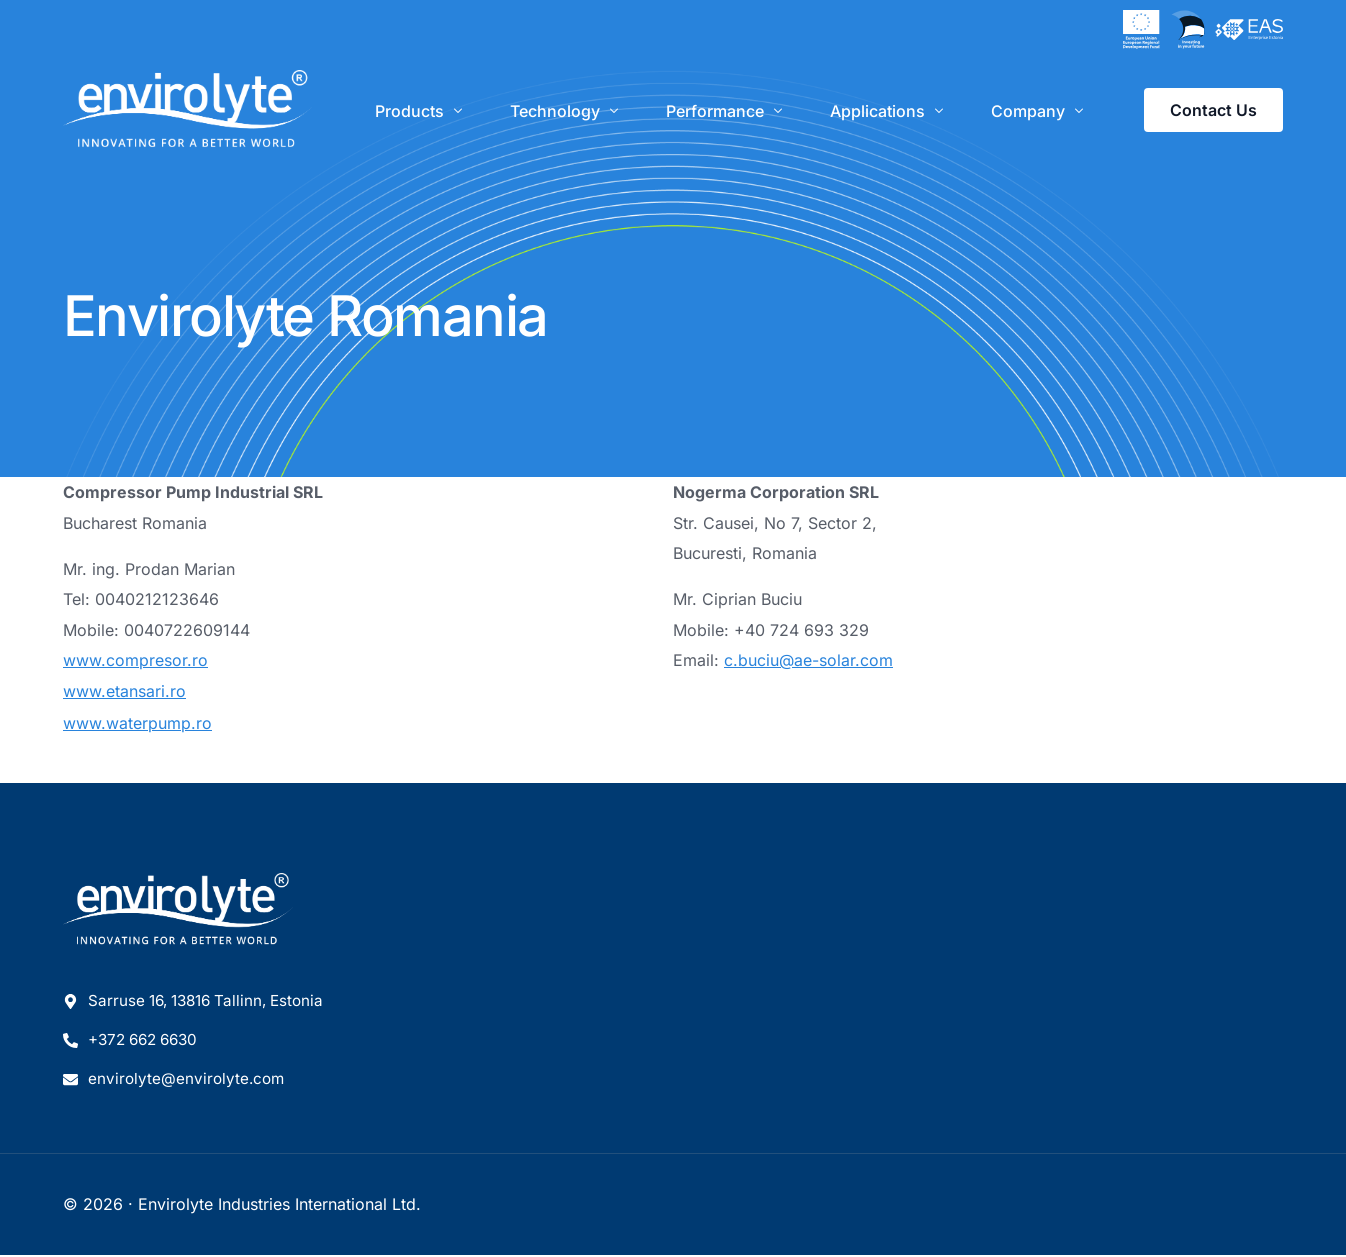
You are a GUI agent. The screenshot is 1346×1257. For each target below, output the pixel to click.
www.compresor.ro (135, 660)
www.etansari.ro (124, 691)
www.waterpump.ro (137, 721)
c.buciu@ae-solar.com (808, 660)
